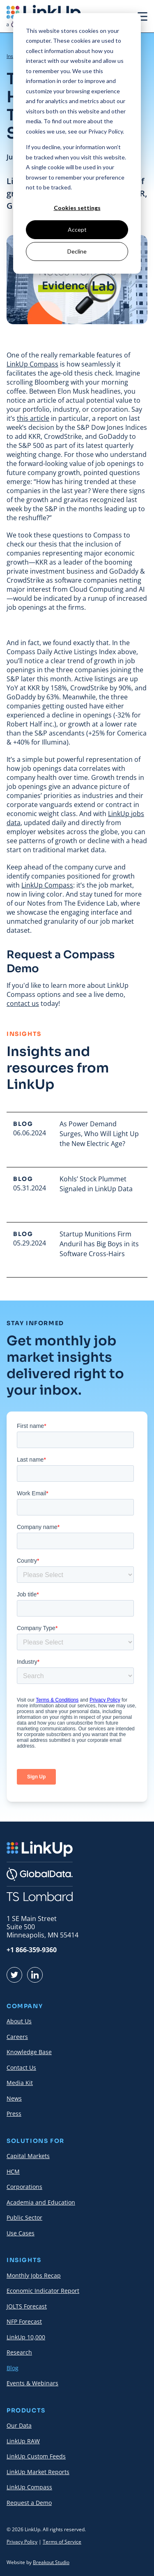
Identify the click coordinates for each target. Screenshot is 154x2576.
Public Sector (24, 2217)
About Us (19, 2021)
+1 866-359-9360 (32, 1949)
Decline (77, 251)
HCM (13, 2171)
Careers (17, 2037)
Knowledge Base (29, 2052)
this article (33, 418)
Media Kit (20, 2083)
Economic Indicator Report (43, 2291)
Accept (77, 229)
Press (14, 2113)
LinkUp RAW (23, 2441)
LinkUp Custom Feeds (36, 2456)
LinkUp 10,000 (26, 2337)
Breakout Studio (51, 2562)
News (14, 2098)
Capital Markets (28, 2156)
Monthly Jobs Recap (34, 2275)
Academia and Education (41, 2202)
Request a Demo (29, 2503)
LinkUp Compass (32, 364)
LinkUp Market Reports (38, 2472)
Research (19, 2352)
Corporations (24, 2187)
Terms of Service (62, 2541)
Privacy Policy (22, 2541)
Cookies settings (77, 207)
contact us (23, 1003)
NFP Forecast (24, 2321)
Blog (12, 2368)
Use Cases (20, 2233)
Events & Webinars (32, 2383)
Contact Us (21, 2067)
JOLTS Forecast (27, 2306)
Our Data (19, 2425)
